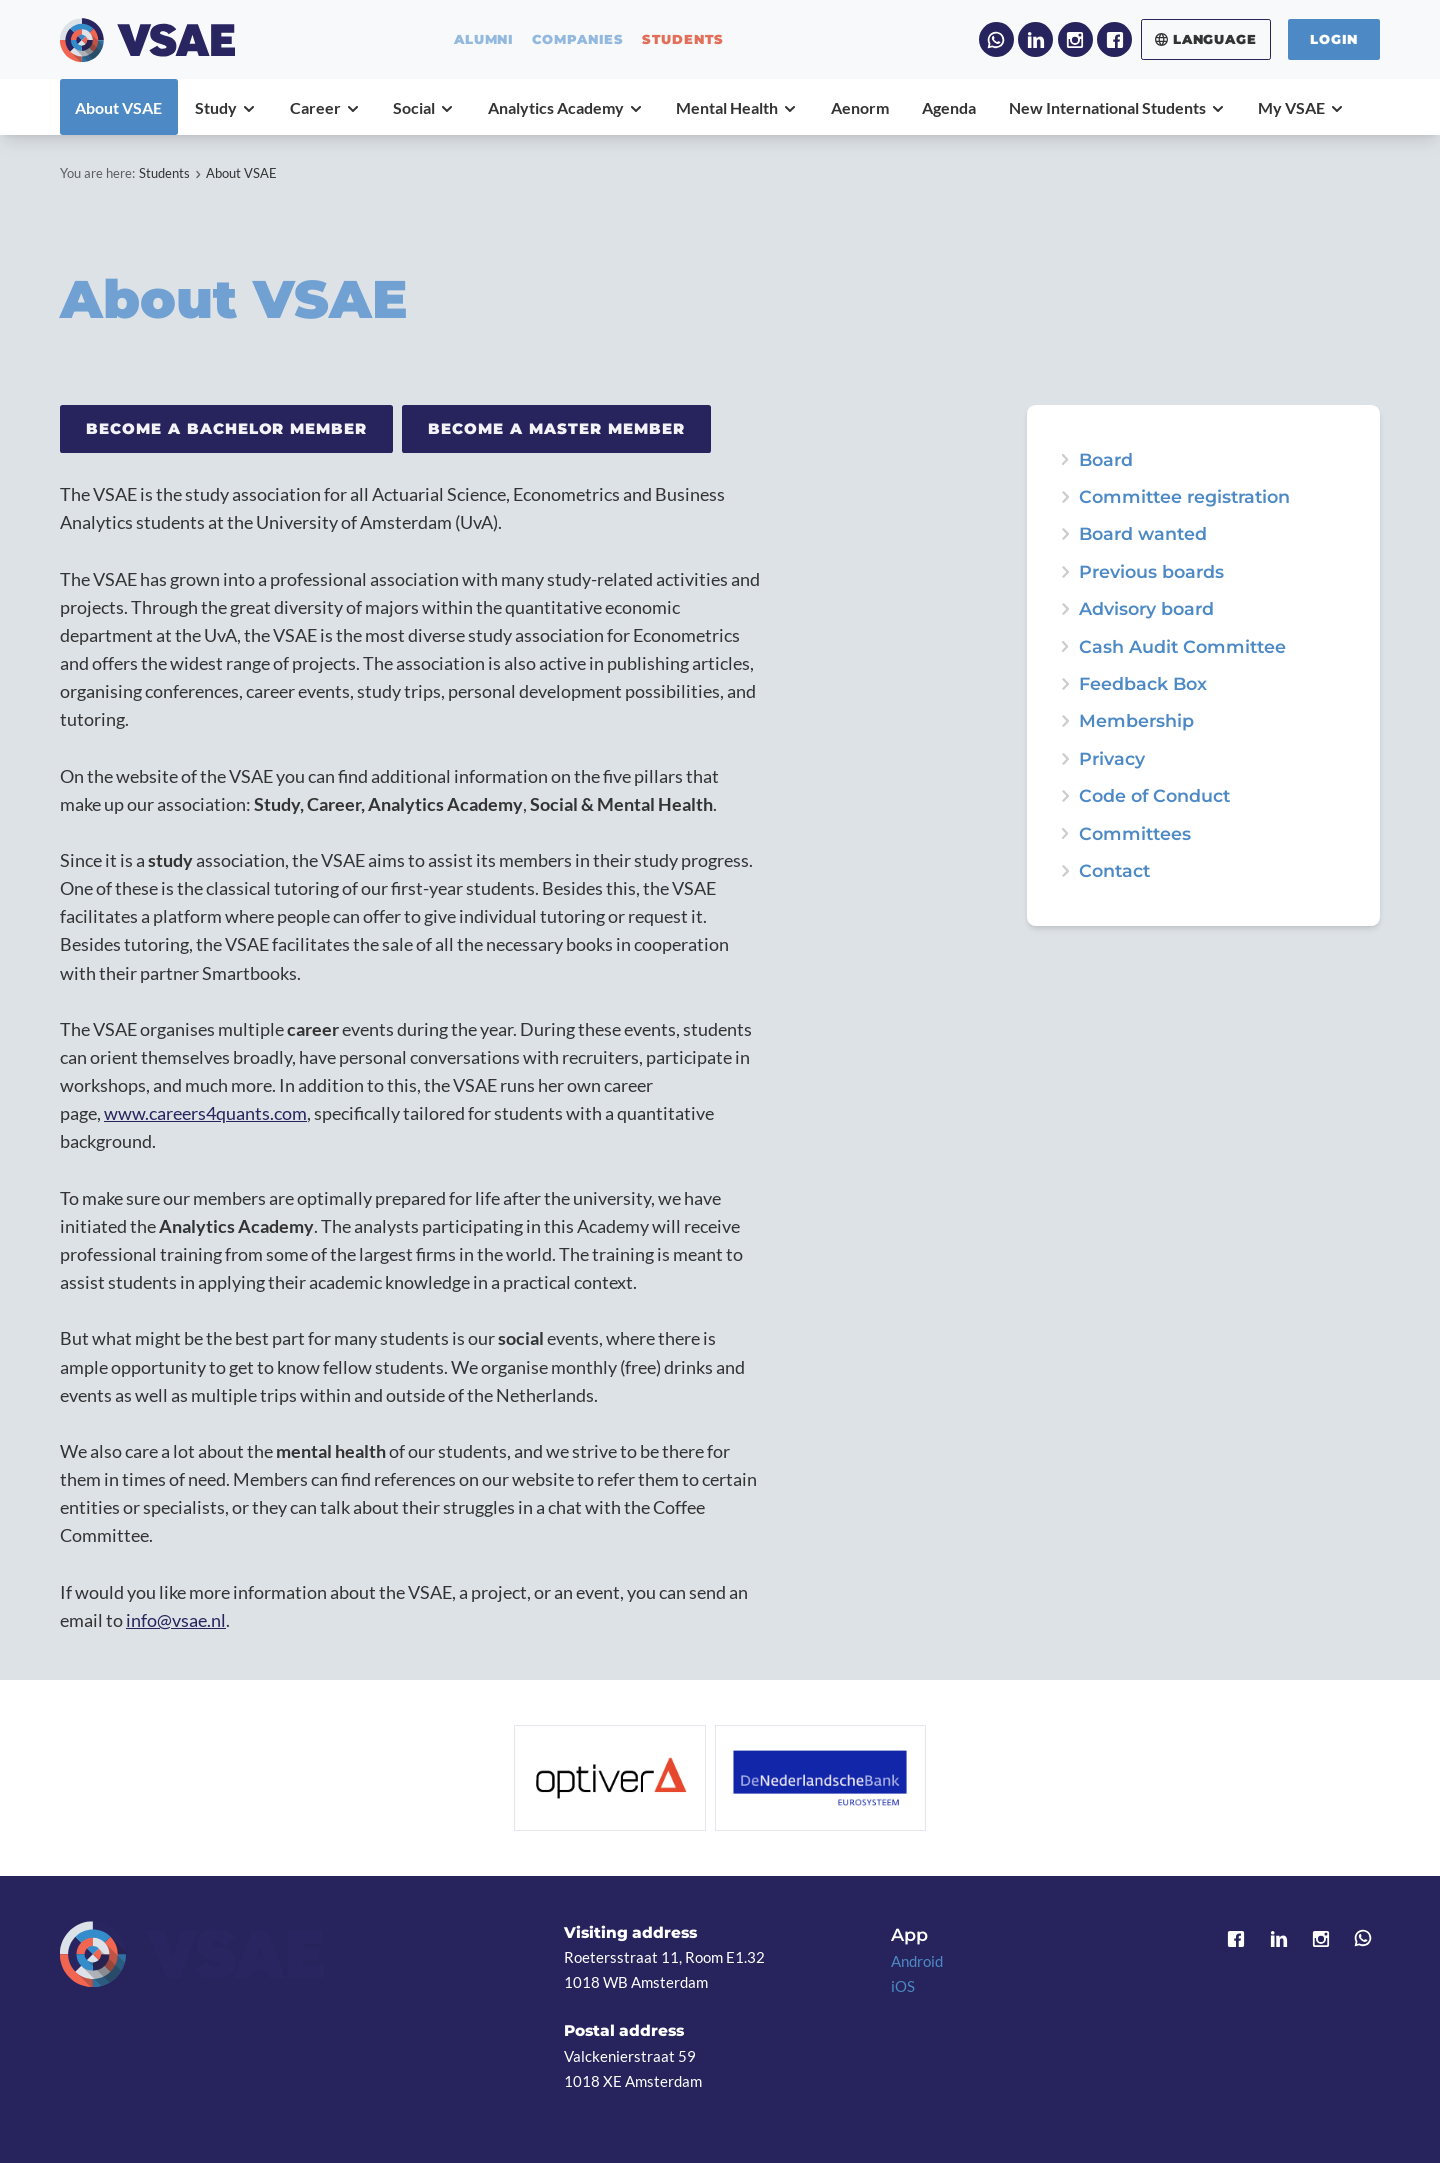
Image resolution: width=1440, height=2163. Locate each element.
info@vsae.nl (176, 1620)
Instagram (1075, 39)
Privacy (1112, 759)
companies (578, 39)
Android (917, 1961)
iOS (903, 1986)
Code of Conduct (1154, 796)
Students (164, 173)
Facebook (1114, 39)
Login (1334, 39)
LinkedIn (1035, 39)
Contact (1114, 871)
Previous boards (1151, 572)
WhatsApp (996, 39)
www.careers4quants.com (205, 1113)
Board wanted (1143, 534)
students (683, 39)
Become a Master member (556, 428)
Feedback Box (1143, 684)
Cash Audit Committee (1182, 647)
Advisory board (1146, 609)
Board (1106, 460)
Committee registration (1184, 497)
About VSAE (241, 173)
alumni (484, 39)
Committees (1135, 834)
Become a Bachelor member (226, 428)
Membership (1136, 721)
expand (1065, 534)
